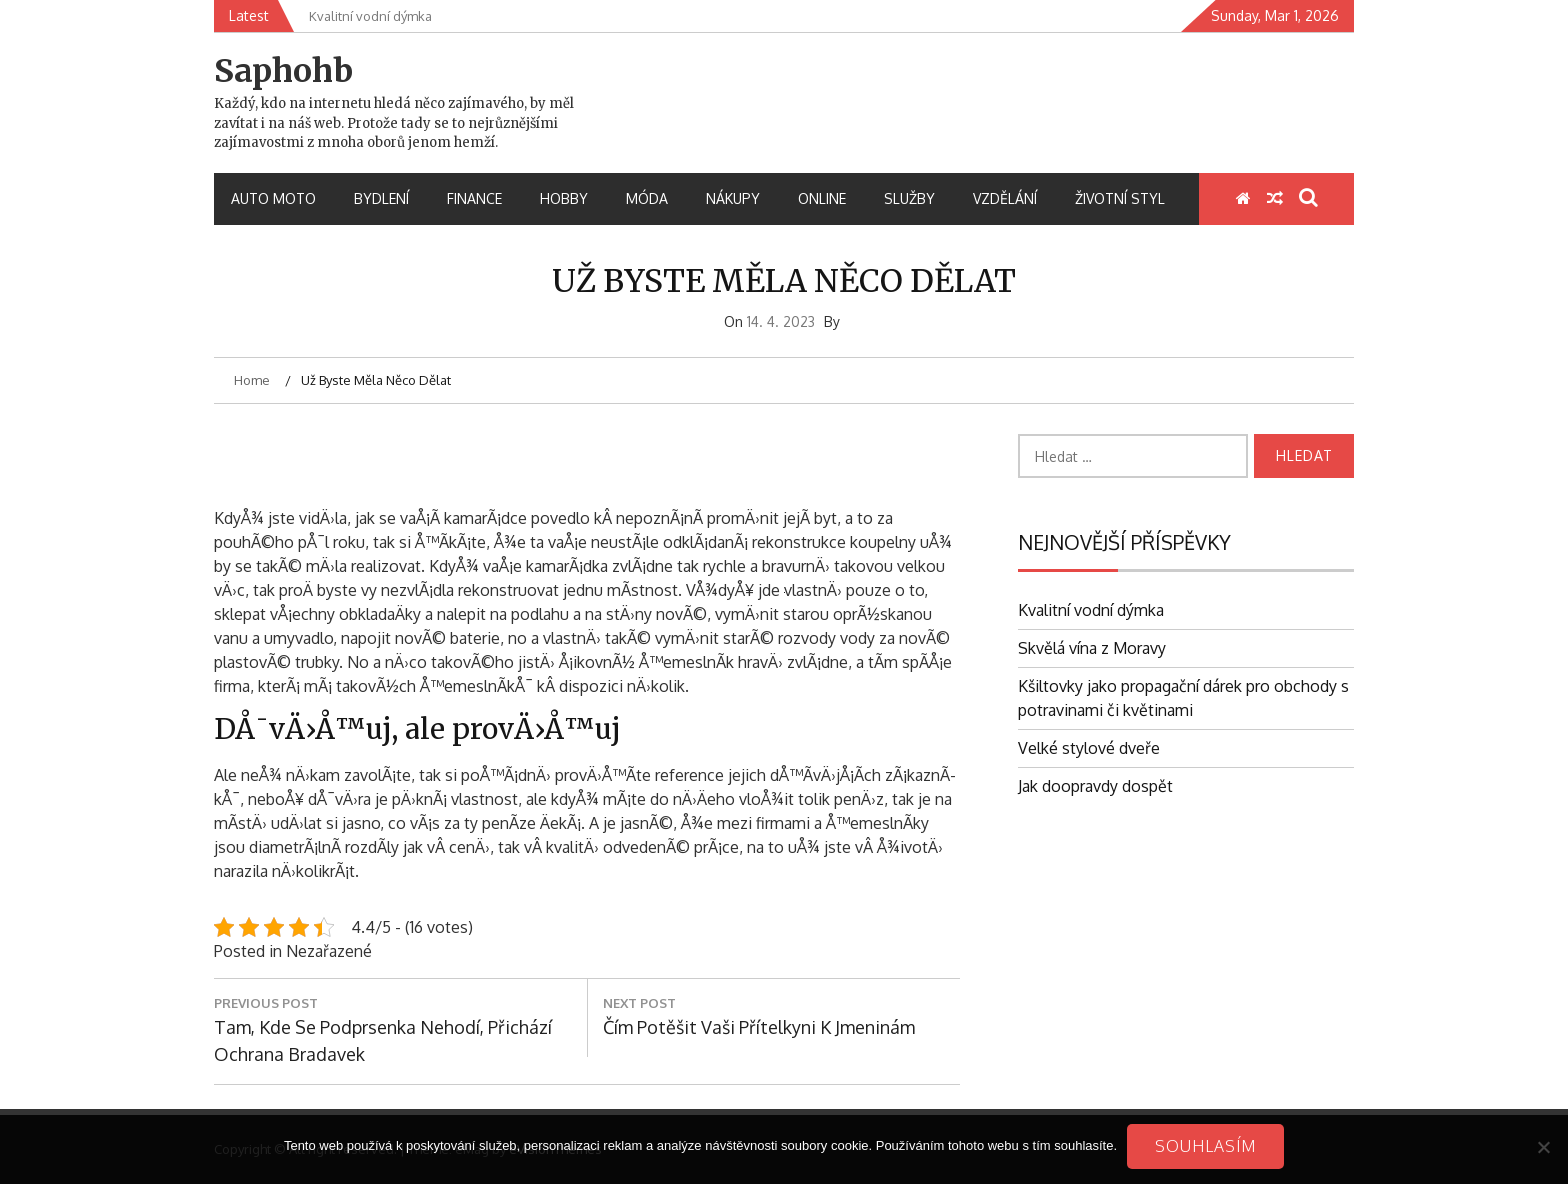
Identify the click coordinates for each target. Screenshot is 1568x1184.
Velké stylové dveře (1089, 748)
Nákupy (733, 198)
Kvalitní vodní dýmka (1091, 610)
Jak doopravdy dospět (1095, 786)
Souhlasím (1205, 1146)
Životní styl (1120, 198)
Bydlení (381, 198)
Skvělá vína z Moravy (1092, 648)
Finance (474, 198)
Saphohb (283, 71)
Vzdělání (1005, 198)
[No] (1543, 1147)
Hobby (564, 198)
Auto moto (273, 198)
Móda (647, 198)
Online (822, 198)
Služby (909, 198)
